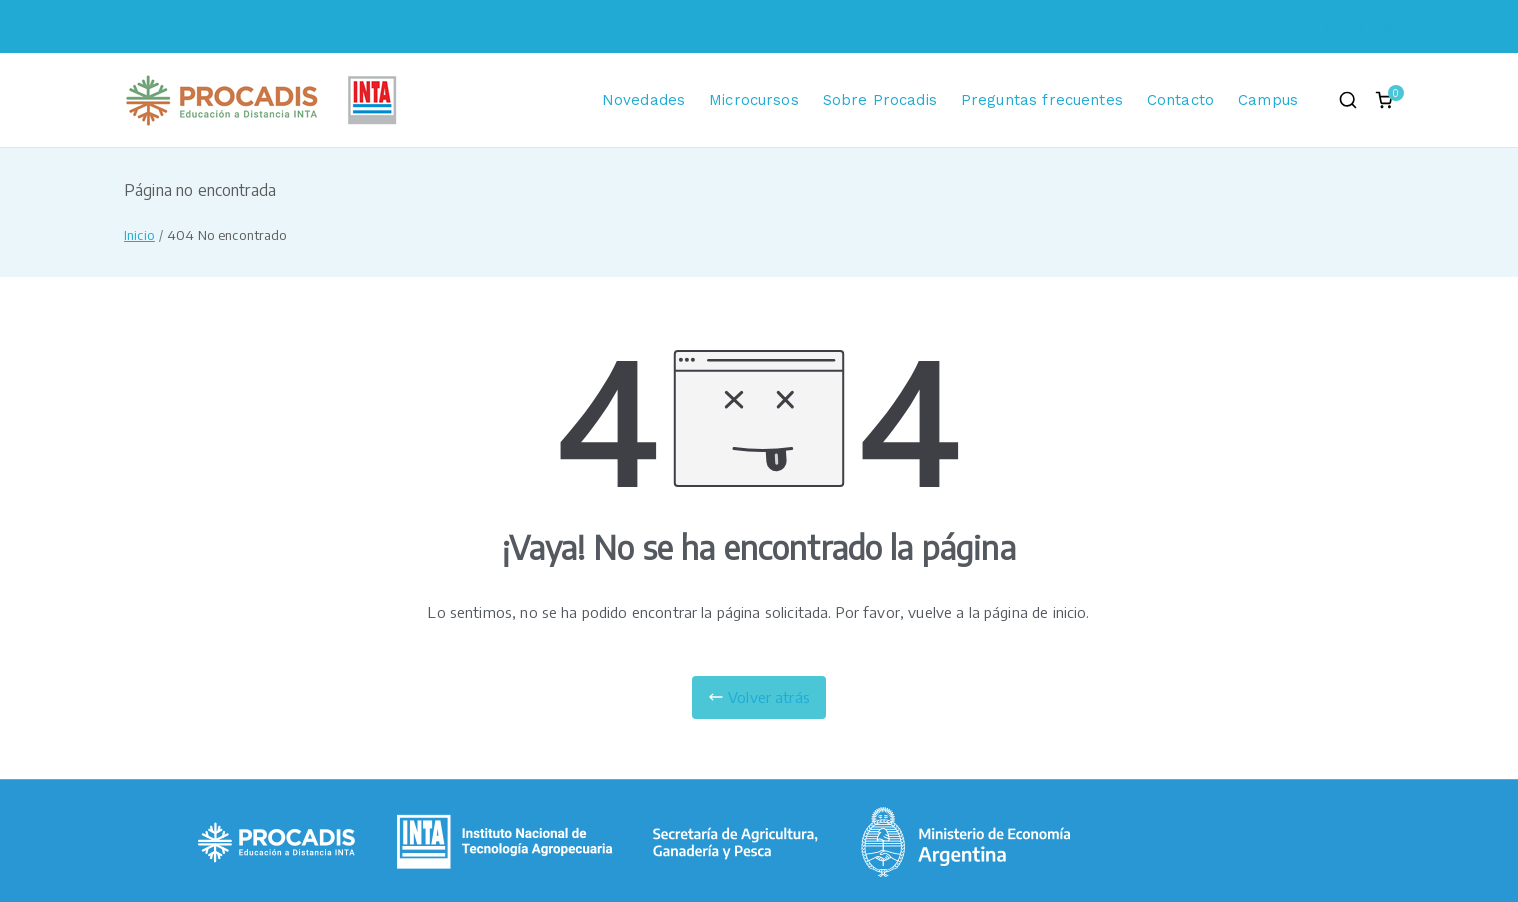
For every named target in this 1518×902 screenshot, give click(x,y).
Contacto (1180, 100)
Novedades (643, 100)
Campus (1268, 100)
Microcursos (754, 100)
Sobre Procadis (880, 100)
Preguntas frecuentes (1042, 100)
